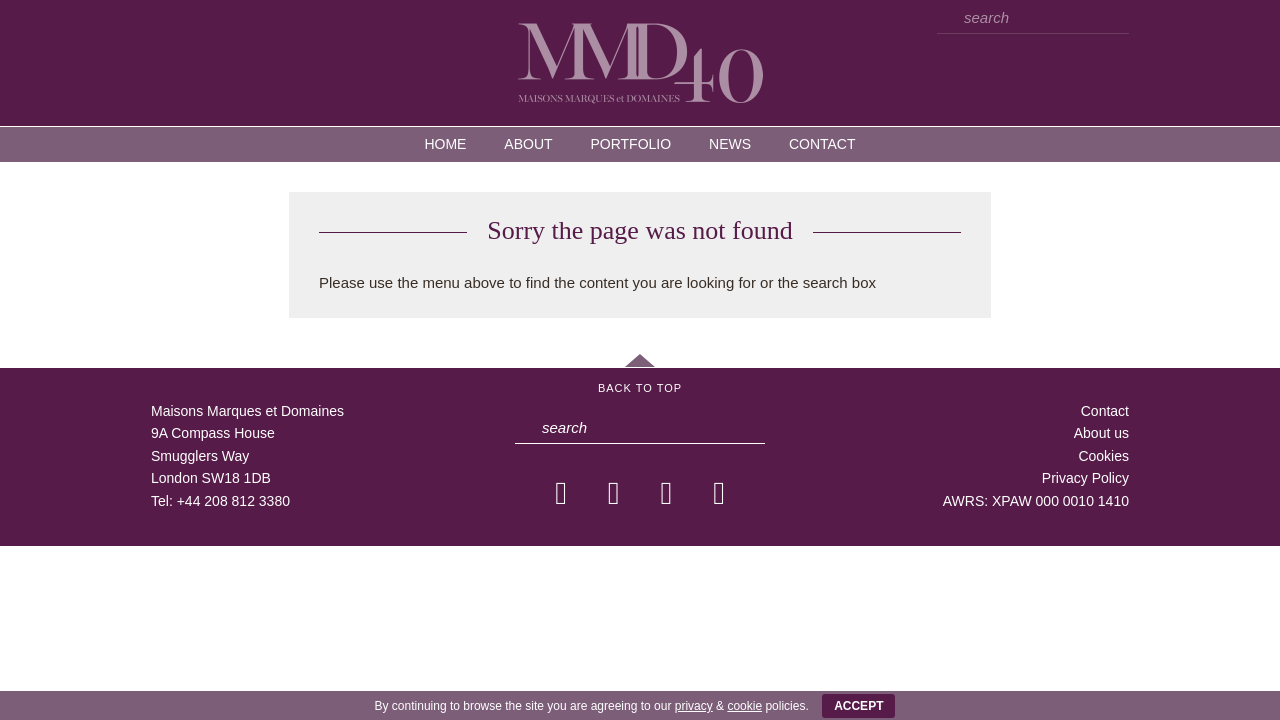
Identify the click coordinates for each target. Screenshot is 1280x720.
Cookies (1103, 456)
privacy (694, 706)
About (528, 144)
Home (445, 144)
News (730, 144)
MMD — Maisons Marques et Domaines (640, 62)
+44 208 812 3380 (233, 501)
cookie (744, 706)
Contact (822, 144)
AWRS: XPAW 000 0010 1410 (1036, 501)
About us (1101, 433)
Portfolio (630, 144)
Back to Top (640, 388)
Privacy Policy (1085, 478)
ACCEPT (858, 706)
